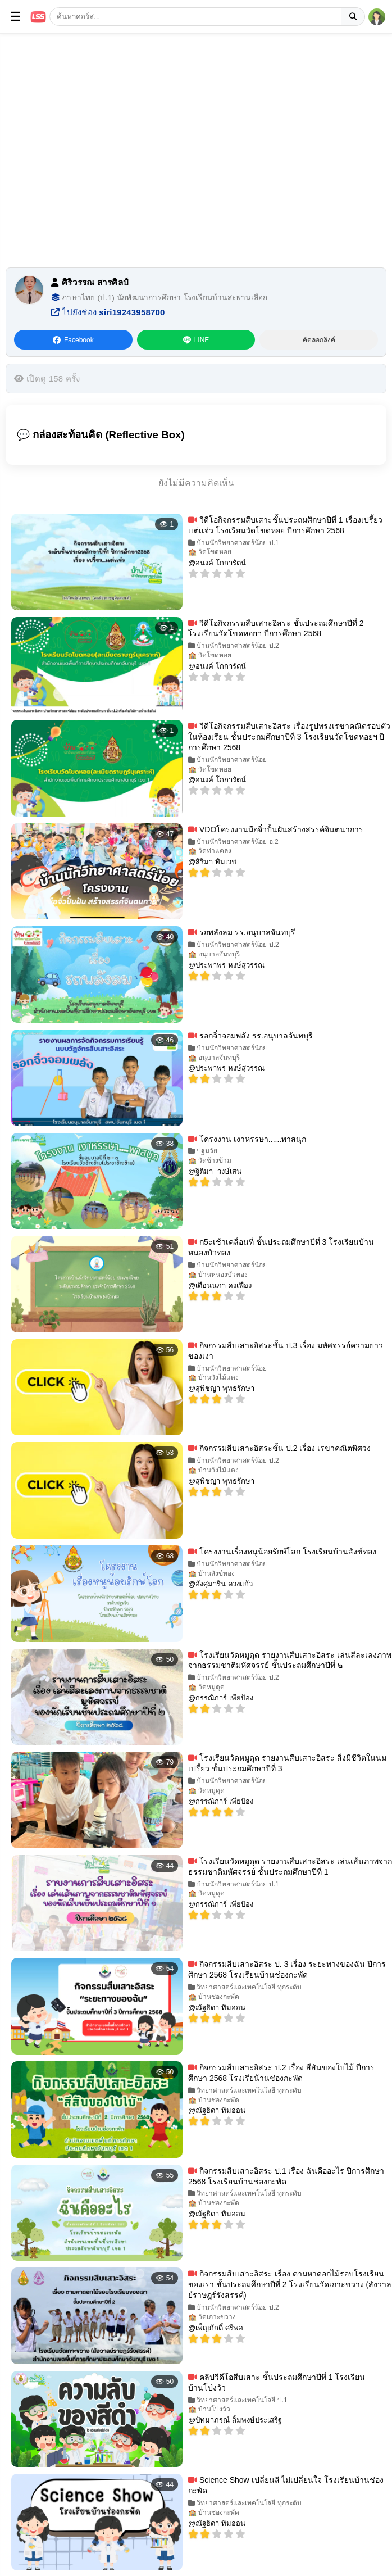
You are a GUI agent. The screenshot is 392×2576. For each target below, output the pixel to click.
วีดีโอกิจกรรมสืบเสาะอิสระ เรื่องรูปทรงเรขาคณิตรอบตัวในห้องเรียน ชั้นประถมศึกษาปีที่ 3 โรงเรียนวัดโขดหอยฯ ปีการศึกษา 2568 (289, 737)
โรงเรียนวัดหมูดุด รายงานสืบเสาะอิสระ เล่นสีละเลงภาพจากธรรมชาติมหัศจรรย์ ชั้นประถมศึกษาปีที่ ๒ (289, 1660)
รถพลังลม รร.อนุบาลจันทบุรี (241, 932)
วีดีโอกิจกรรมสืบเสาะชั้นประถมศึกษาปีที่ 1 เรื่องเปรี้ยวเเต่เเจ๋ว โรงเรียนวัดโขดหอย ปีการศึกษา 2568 (285, 525)
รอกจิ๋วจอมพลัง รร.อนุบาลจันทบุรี (250, 1035)
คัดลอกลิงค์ (319, 340)
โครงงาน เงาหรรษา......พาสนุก (247, 1139)
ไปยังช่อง (108, 312)
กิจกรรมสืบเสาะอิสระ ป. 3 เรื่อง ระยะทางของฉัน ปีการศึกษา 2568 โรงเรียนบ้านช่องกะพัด (287, 1969)
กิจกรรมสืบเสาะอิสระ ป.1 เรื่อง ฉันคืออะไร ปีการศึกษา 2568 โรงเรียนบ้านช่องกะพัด (286, 2176)
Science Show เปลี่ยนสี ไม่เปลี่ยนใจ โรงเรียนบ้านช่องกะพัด (286, 2485)
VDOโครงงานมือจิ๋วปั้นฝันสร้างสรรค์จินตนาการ (275, 829)
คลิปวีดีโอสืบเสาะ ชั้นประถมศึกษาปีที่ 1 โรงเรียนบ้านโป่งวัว (276, 2382)
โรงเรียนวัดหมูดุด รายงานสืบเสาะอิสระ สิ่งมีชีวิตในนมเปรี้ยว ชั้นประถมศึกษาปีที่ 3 (287, 1763)
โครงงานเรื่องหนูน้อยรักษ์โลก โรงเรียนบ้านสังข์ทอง (282, 1551)
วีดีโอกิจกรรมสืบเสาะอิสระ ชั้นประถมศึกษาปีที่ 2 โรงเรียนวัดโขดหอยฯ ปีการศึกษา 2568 (275, 628)
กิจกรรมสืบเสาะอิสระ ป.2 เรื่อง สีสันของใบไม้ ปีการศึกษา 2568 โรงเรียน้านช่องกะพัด (281, 2073)
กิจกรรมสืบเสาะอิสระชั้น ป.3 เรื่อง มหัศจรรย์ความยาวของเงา (285, 1350)
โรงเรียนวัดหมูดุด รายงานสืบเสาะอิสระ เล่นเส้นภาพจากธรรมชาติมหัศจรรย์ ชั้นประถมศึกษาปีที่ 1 (290, 1866)
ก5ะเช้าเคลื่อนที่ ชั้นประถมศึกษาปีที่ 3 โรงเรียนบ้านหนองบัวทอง (281, 1247)
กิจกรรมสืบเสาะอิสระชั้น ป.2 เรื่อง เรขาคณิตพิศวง (279, 1448)
